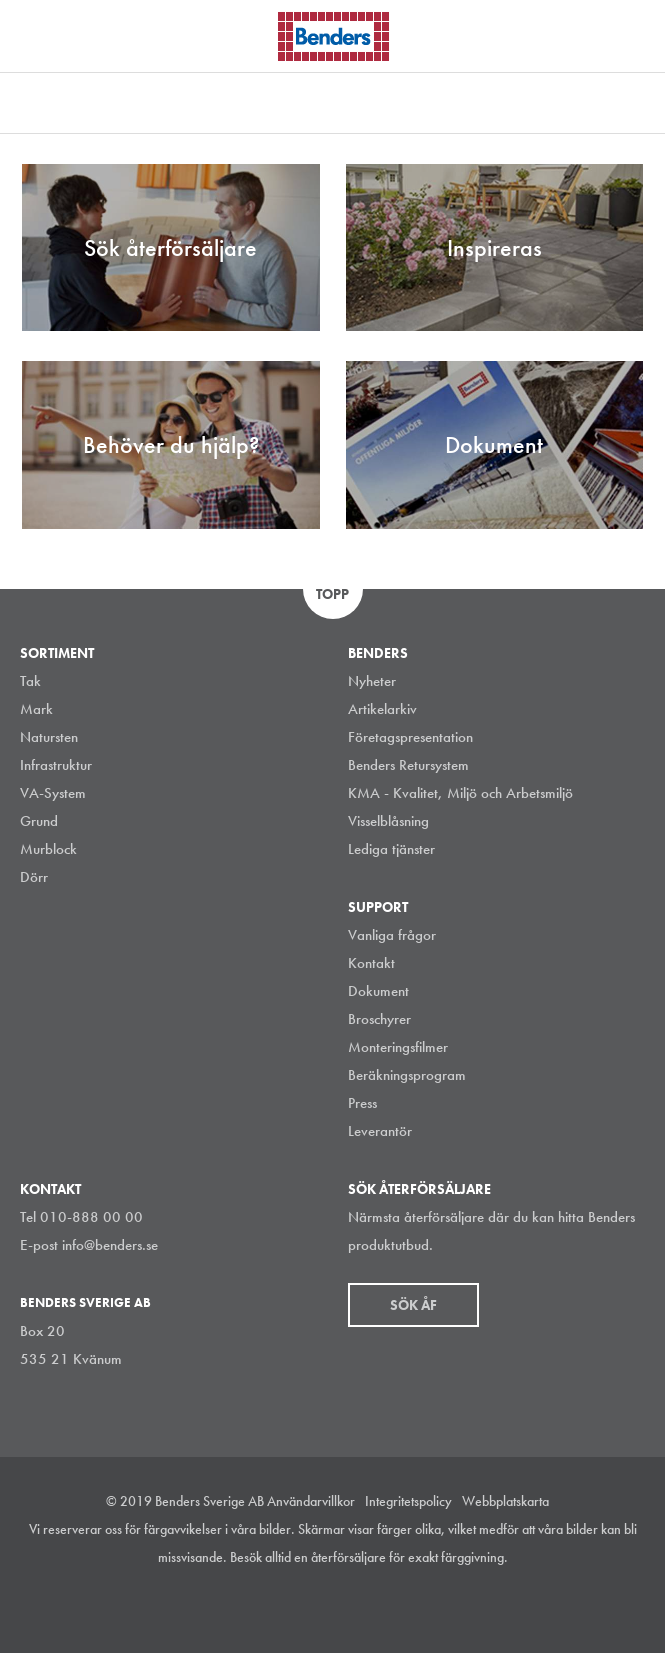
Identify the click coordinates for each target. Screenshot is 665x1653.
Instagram (260, 1607)
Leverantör (380, 1131)
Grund (39, 821)
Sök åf (413, 1305)
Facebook (350, 1607)
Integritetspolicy (408, 1501)
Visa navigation (40, 38)
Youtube (395, 1607)
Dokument (378, 991)
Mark (36, 709)
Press (362, 1103)
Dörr (34, 877)
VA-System (53, 793)
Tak (30, 681)
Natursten (49, 737)
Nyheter (372, 681)
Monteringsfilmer (398, 1047)
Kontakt (371, 963)
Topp (332, 594)
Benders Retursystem (408, 765)
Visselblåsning (388, 821)
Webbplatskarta (505, 1501)
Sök (635, 34)
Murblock (48, 849)
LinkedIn (305, 1607)
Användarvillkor (311, 1501)
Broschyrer (379, 1019)
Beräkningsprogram (407, 1075)
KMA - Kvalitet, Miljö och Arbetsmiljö (460, 793)
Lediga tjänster (391, 849)
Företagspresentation (410, 737)
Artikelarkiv (382, 709)
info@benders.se (110, 1245)
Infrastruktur (56, 765)
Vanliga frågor (392, 935)
